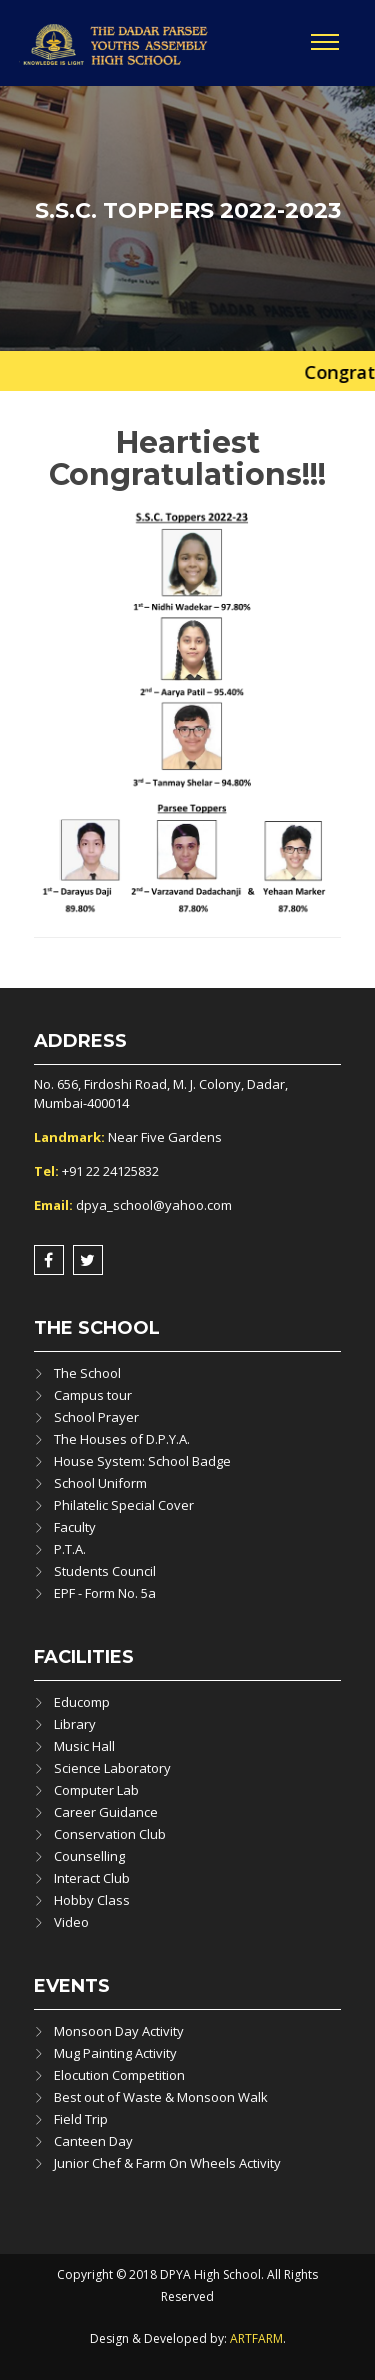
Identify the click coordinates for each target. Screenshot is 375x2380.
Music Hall (84, 1746)
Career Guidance (106, 1812)
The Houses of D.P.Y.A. (122, 1439)
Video (71, 1922)
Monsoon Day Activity (119, 2031)
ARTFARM (256, 2338)
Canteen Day (93, 2141)
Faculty (75, 1527)
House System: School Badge (142, 1461)
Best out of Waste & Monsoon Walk (161, 2097)
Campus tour (93, 1395)
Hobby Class (92, 1900)
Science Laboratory (112, 1768)
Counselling (89, 1856)
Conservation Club (110, 1834)
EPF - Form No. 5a (105, 1593)
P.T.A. (70, 1549)
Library (75, 1724)
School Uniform (100, 1483)
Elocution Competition (119, 2075)
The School (87, 1373)
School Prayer (96, 1417)
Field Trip (81, 2119)
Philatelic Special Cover (124, 1505)
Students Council (105, 1571)
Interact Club (92, 1878)
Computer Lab (96, 1790)
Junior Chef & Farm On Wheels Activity (167, 2163)
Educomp (82, 1702)
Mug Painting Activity (115, 2053)
